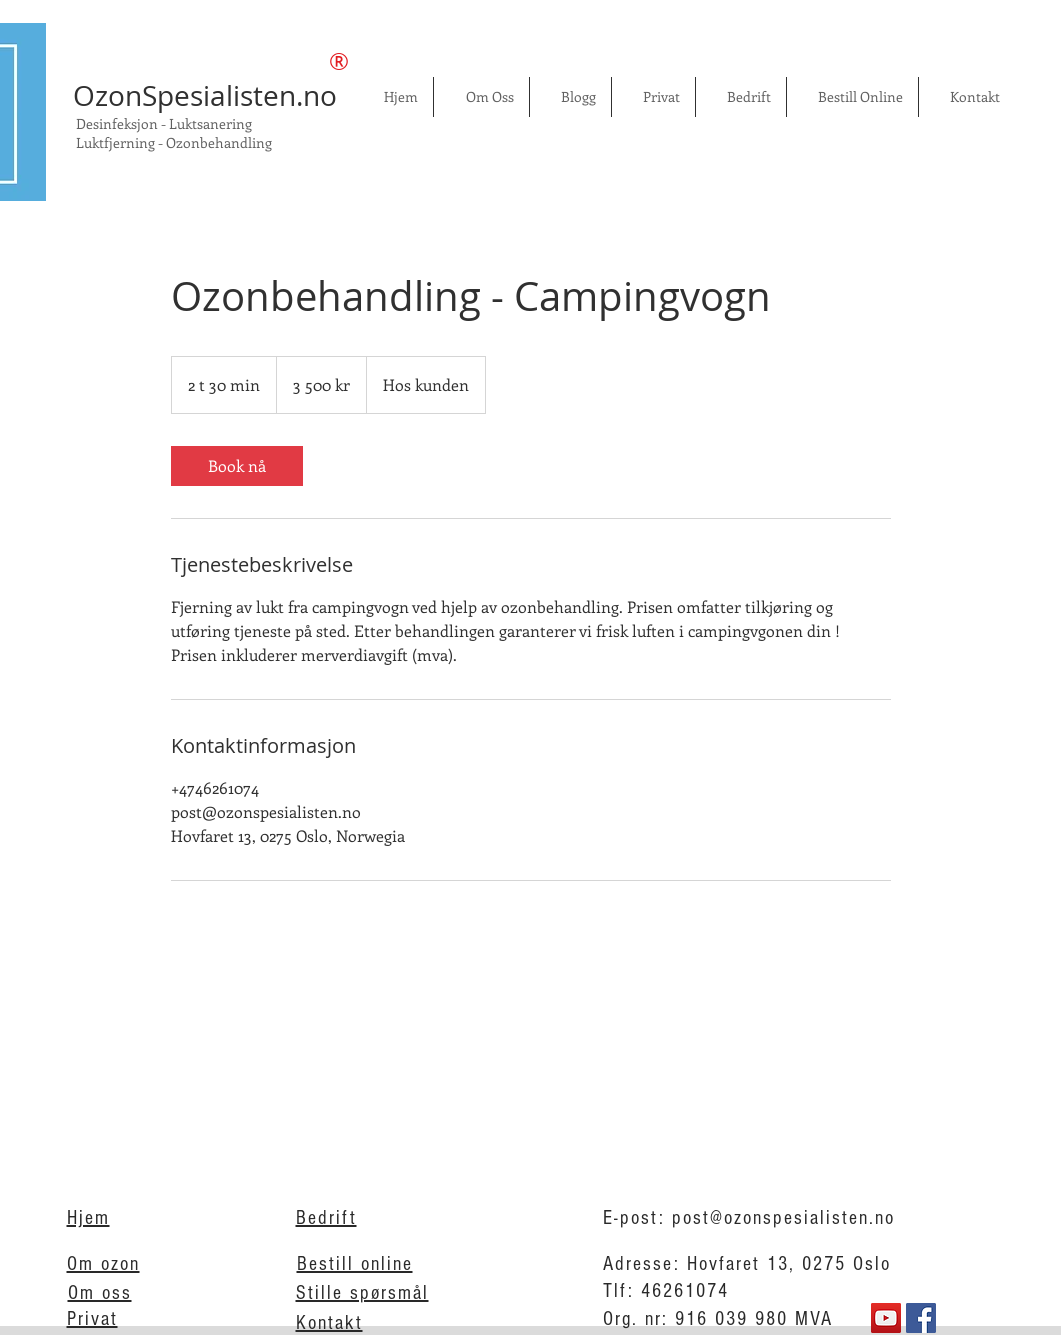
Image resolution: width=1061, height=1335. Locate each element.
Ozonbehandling (220, 142)
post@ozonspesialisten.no (783, 1218)
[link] (237, 466)
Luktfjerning (117, 142)
